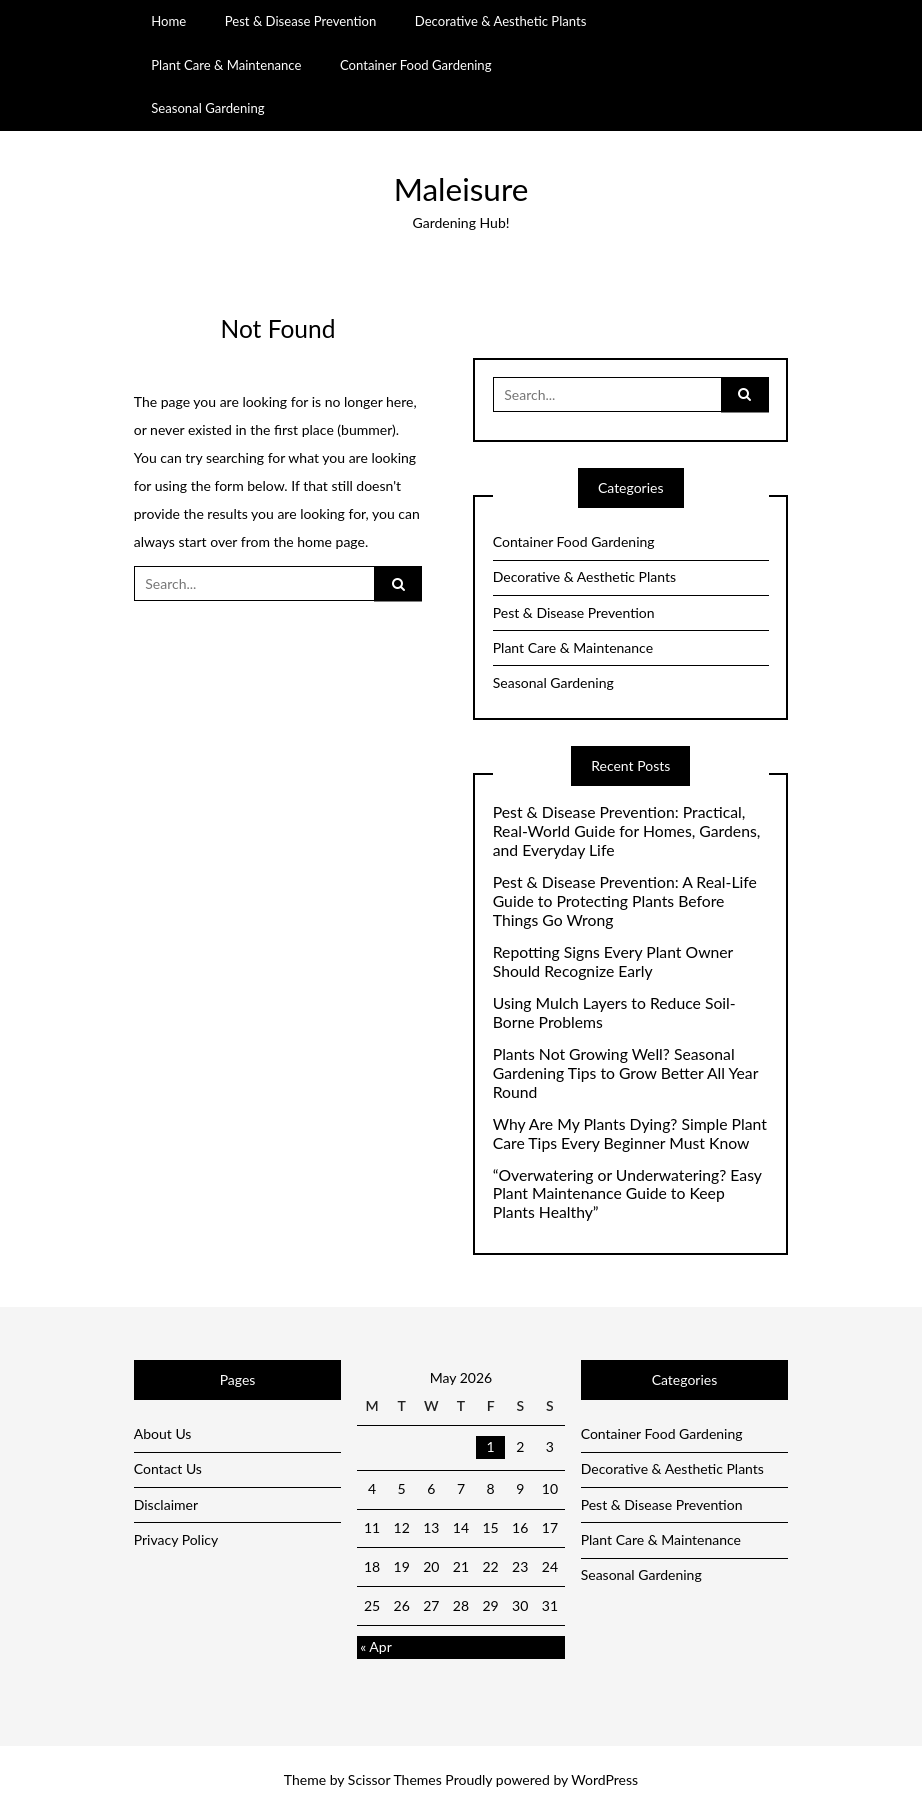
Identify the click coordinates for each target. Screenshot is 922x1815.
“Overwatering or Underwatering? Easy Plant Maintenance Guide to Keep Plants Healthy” (627, 1194)
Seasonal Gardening (207, 108)
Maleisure (461, 189)
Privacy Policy (176, 1539)
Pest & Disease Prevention (301, 21)
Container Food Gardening (416, 65)
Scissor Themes (395, 1779)
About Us (163, 1433)
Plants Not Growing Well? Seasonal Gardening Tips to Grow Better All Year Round (625, 1073)
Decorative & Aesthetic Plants (501, 21)
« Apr (376, 1646)
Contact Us (168, 1468)
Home (168, 21)
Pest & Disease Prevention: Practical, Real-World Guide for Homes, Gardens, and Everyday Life (627, 831)
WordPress (604, 1779)
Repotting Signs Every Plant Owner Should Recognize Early (613, 961)
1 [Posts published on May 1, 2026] (491, 1446)
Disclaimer (166, 1504)
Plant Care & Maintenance (226, 65)
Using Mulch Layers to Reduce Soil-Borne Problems (614, 1012)
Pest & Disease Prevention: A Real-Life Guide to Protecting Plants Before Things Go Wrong (625, 901)
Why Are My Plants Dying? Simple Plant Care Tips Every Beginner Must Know (630, 1133)
